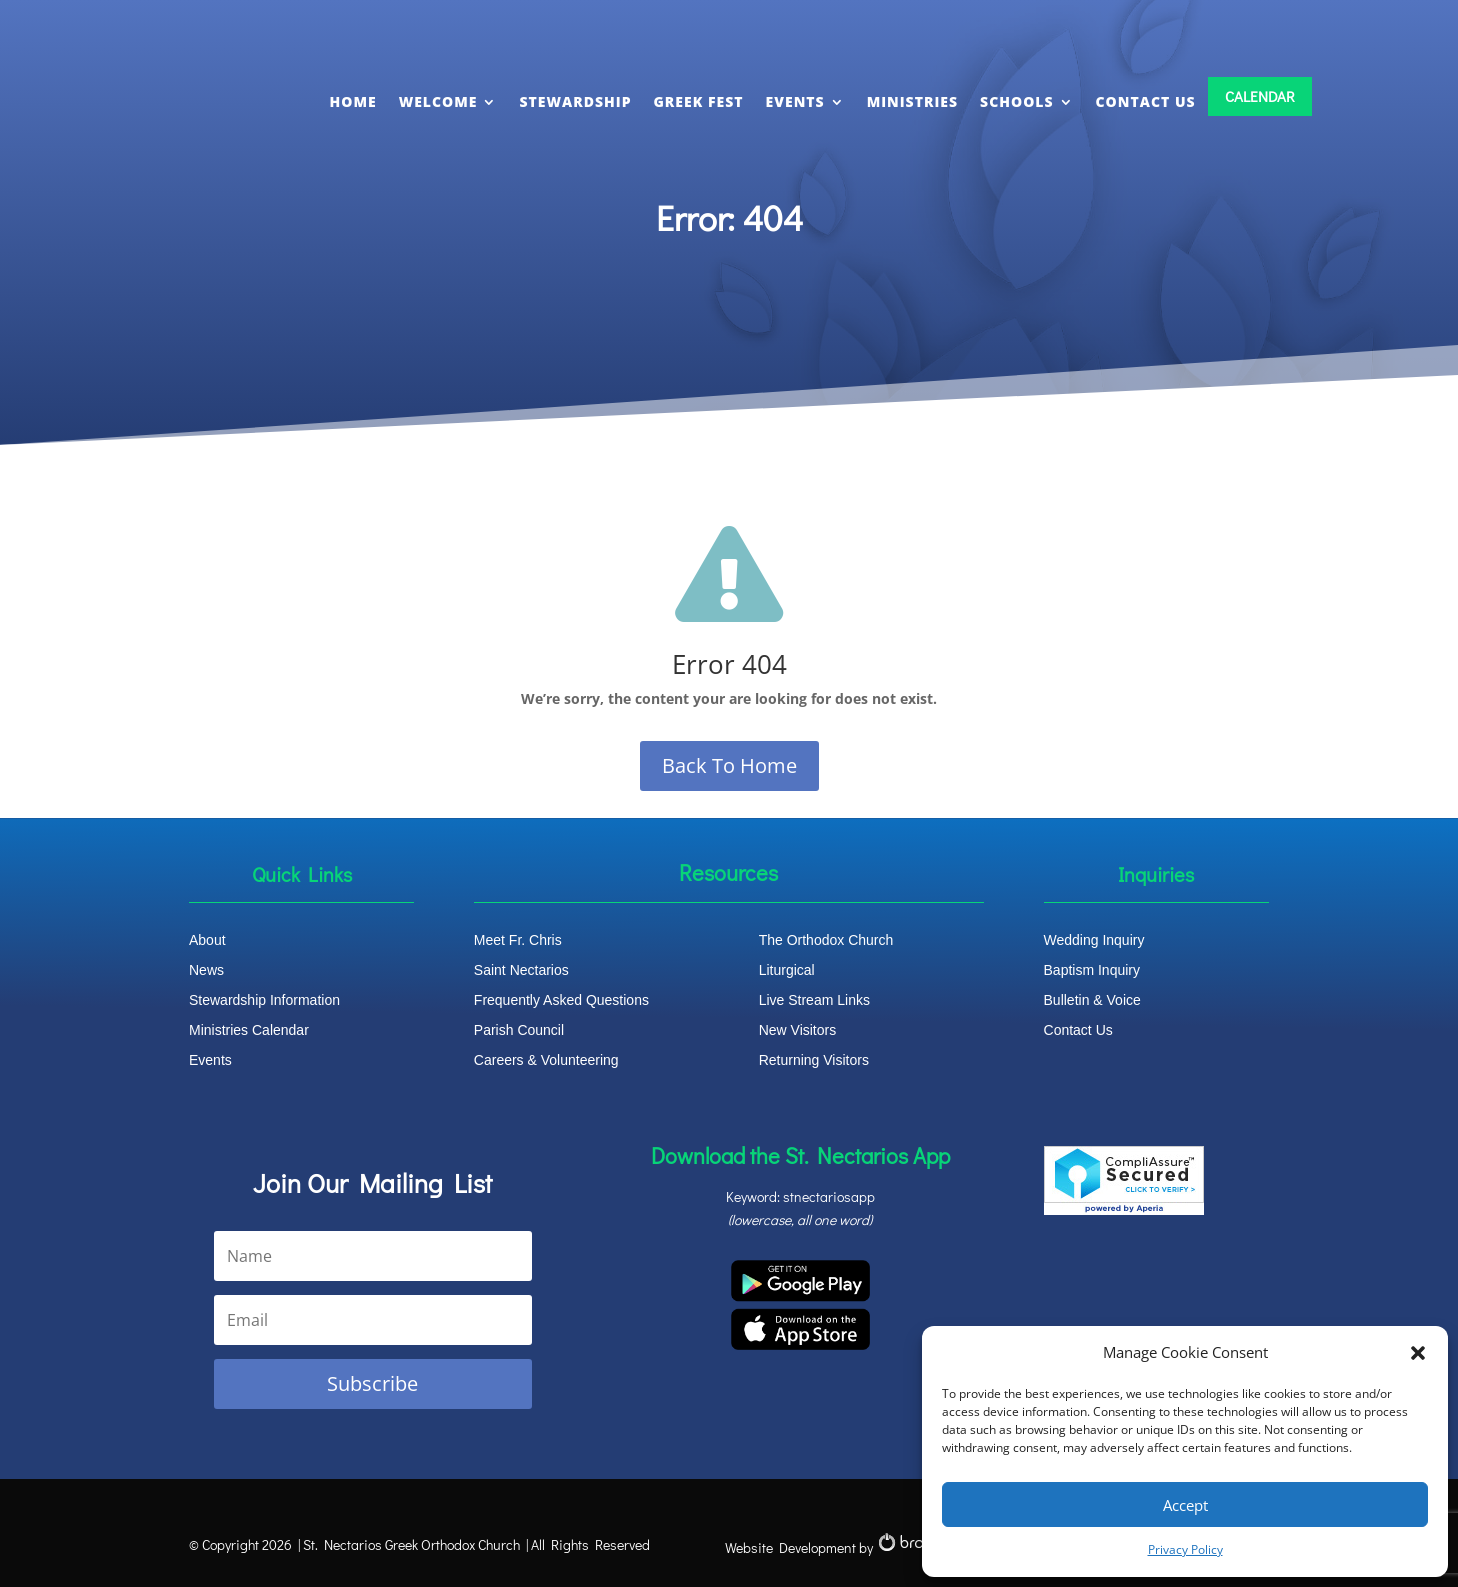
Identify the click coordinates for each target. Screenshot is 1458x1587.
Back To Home (729, 765)
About (207, 940)
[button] (1418, 1353)
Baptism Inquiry (1092, 970)
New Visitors (798, 1030)
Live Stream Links (814, 1000)
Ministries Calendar (249, 1030)
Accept (1185, 1505)
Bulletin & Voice (1092, 1000)
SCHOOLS (1016, 101)
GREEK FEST (699, 101)
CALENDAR (1260, 96)
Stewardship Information (264, 1000)
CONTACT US (1146, 101)
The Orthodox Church (826, 940)
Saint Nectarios (521, 970)
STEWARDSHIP (575, 101)
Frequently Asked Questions (561, 1000)
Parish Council (519, 1030)
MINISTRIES (912, 101)
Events (210, 1060)
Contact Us (1078, 1030)
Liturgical (787, 970)
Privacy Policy (1185, 1549)
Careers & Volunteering (546, 1060)
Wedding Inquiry (1094, 940)
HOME (353, 101)
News (206, 970)
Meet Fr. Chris (518, 940)
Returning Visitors (814, 1060)
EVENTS (795, 101)
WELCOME (438, 101)
